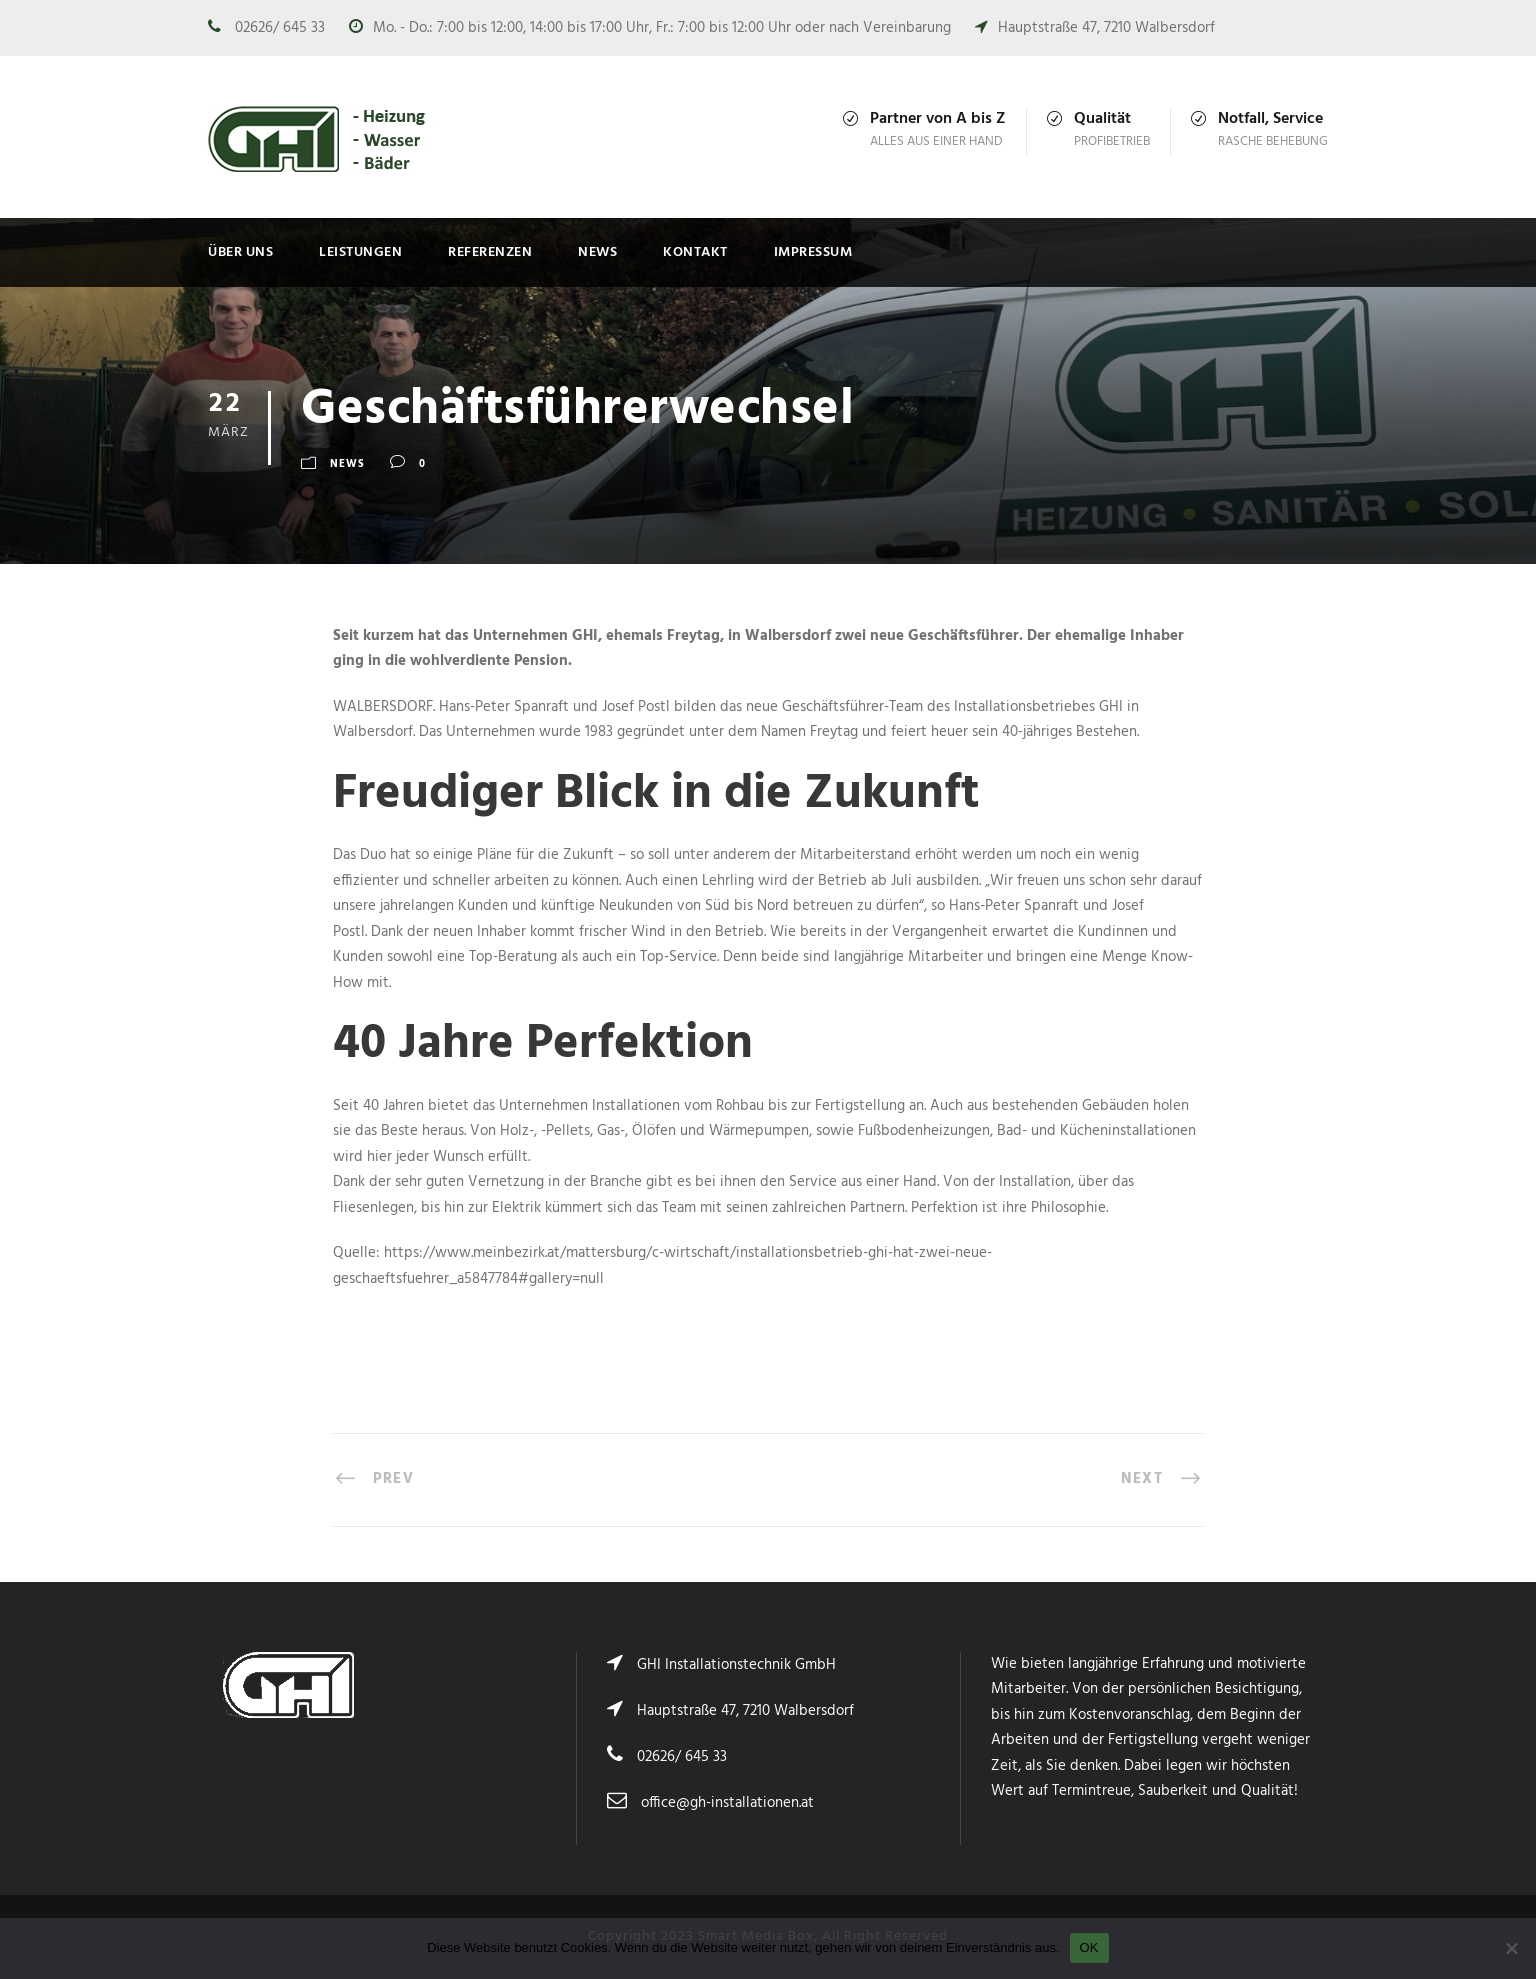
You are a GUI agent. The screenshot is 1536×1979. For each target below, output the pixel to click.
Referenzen (490, 252)
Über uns (240, 252)
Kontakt (695, 252)
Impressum (813, 252)
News (597, 252)
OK (1089, 1947)
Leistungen (360, 252)
